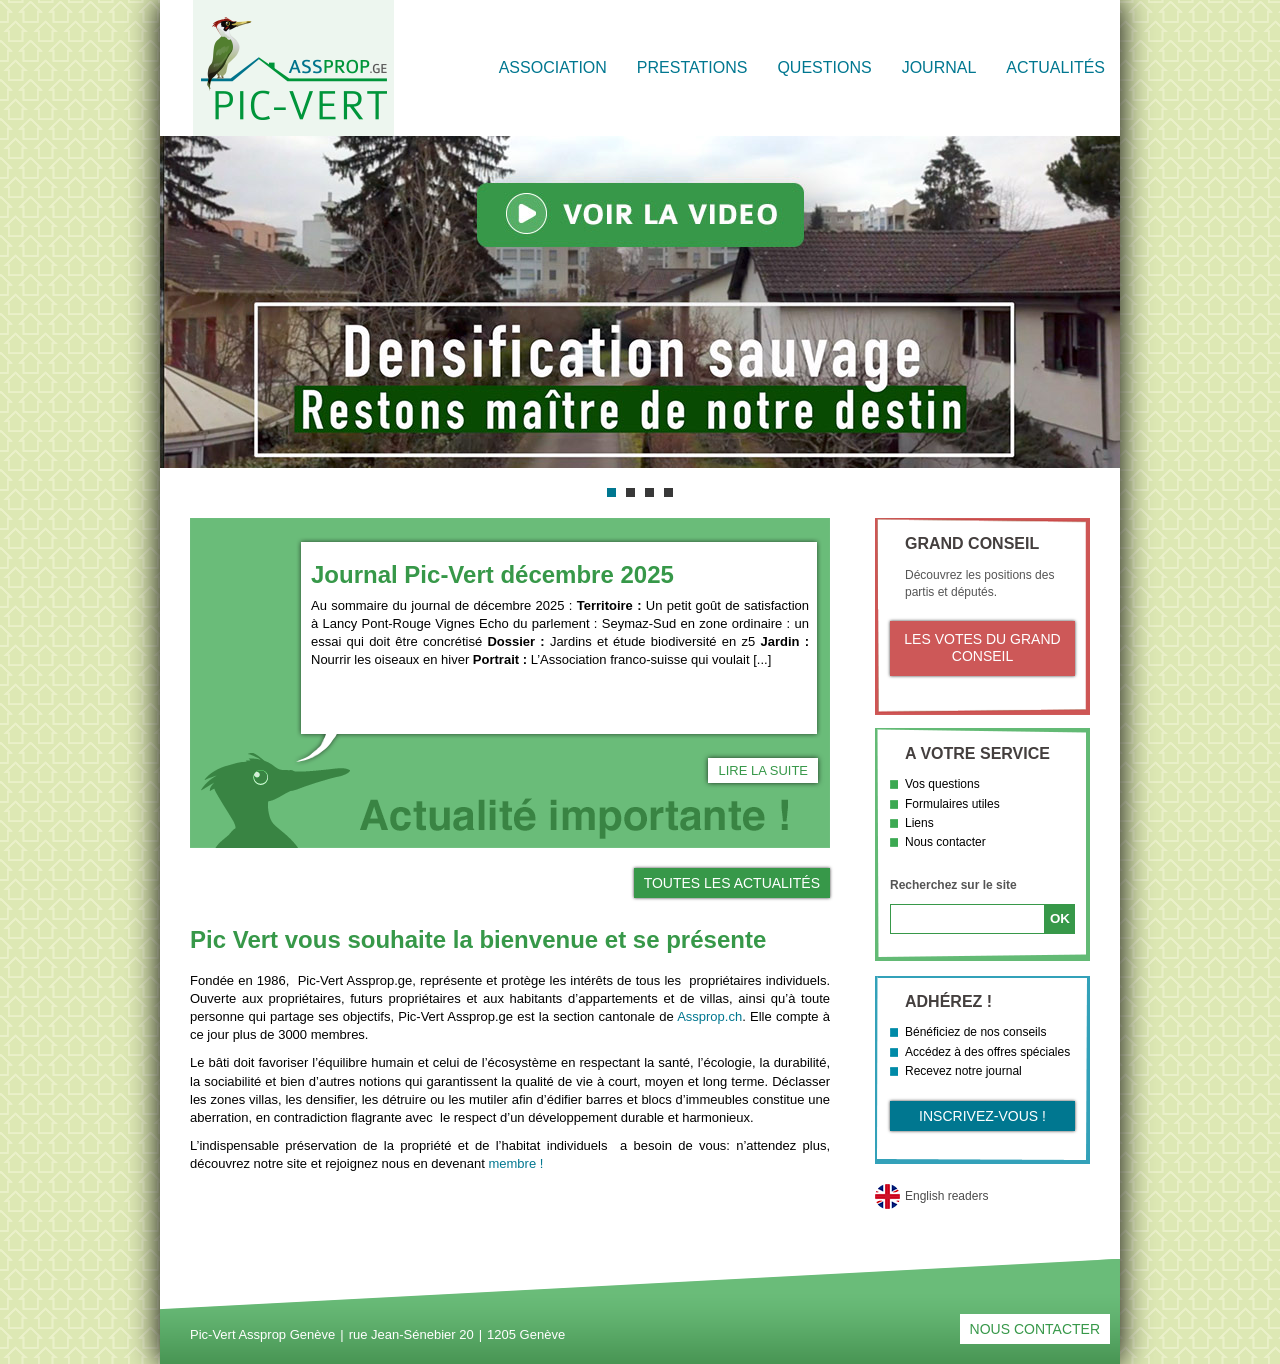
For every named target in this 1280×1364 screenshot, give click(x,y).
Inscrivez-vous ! (982, 1116)
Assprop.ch (709, 1016)
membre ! (515, 1163)
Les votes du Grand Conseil (982, 648)
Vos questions (942, 784)
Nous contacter (945, 842)
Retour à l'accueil (293, 68)
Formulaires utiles (952, 804)
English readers (946, 1196)
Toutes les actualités (732, 883)
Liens (919, 823)
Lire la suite (763, 770)
